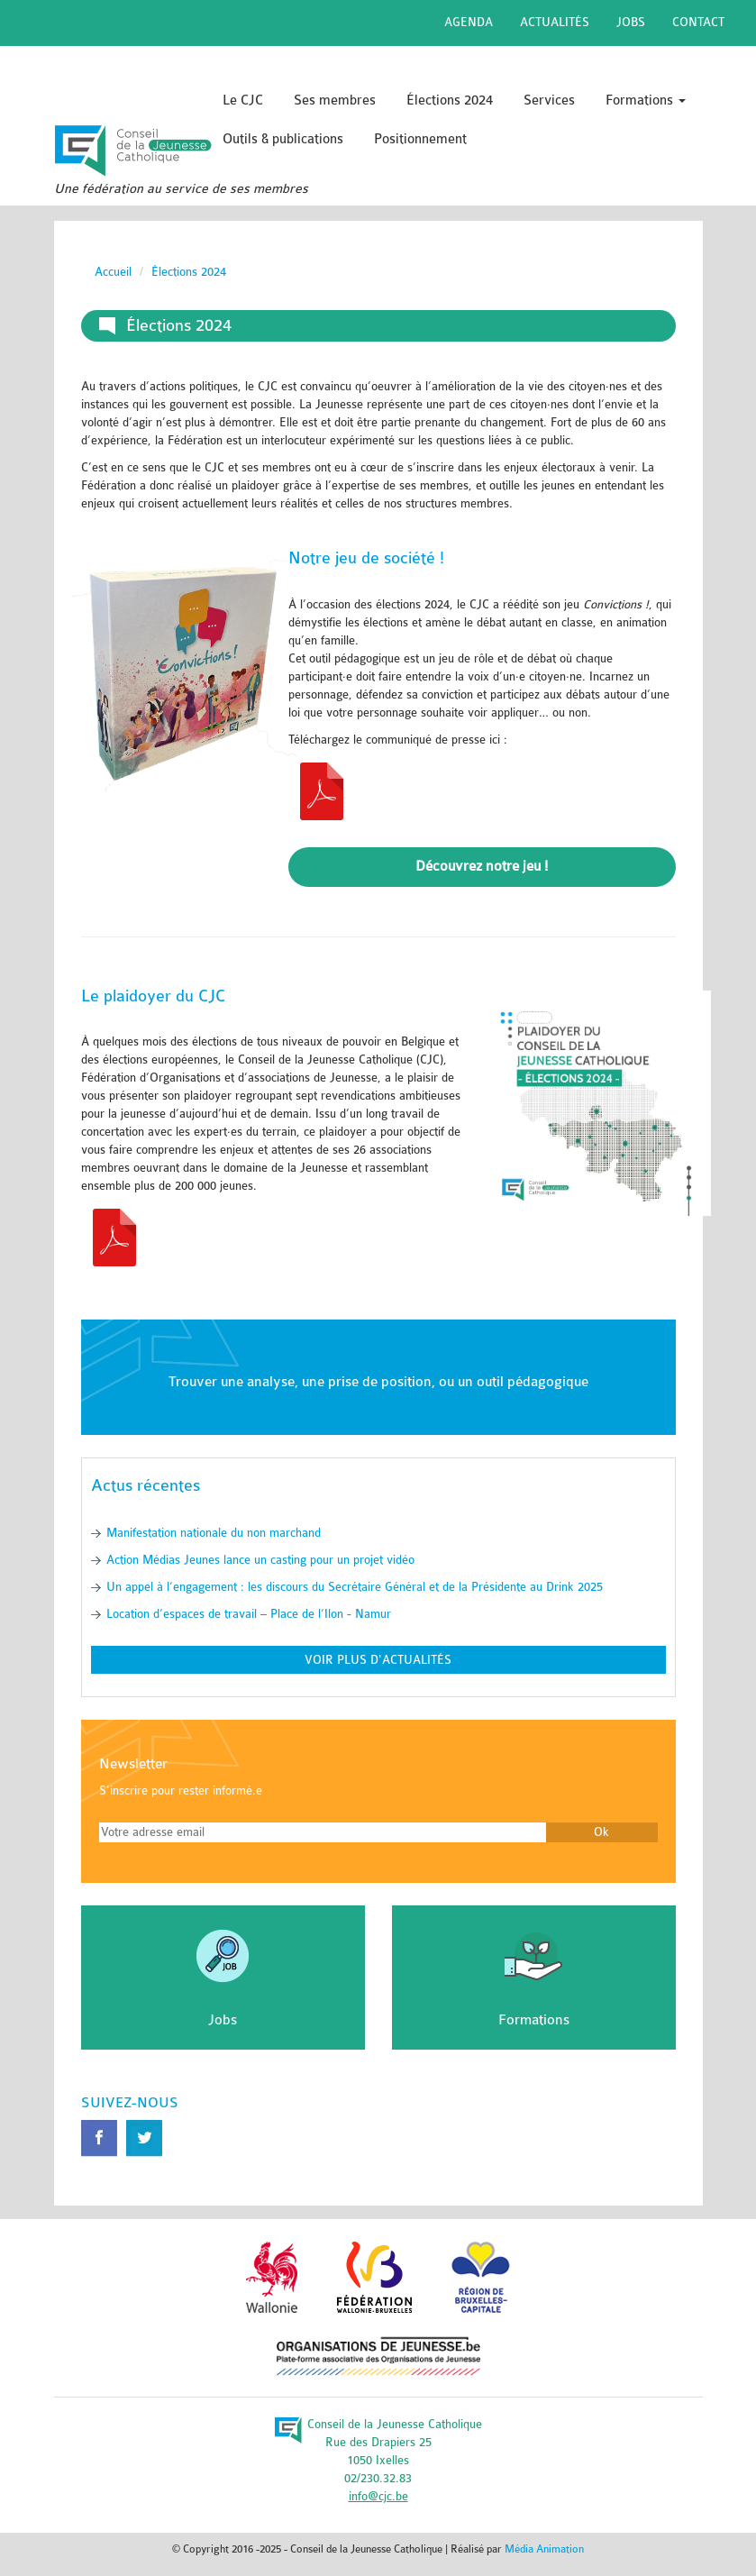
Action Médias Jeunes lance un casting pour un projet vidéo (260, 1560)
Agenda (468, 22)
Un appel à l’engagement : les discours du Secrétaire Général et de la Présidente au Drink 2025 (354, 1587)
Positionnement (420, 139)
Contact (698, 22)
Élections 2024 (449, 100)
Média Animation (544, 2549)
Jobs (630, 22)
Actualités (554, 22)
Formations (646, 100)
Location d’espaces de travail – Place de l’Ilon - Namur (248, 1614)
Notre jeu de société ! (366, 558)
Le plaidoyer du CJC (153, 996)
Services (549, 100)
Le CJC (243, 100)
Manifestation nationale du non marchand (213, 1532)
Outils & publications (283, 139)
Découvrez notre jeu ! (481, 866)
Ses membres (335, 100)
